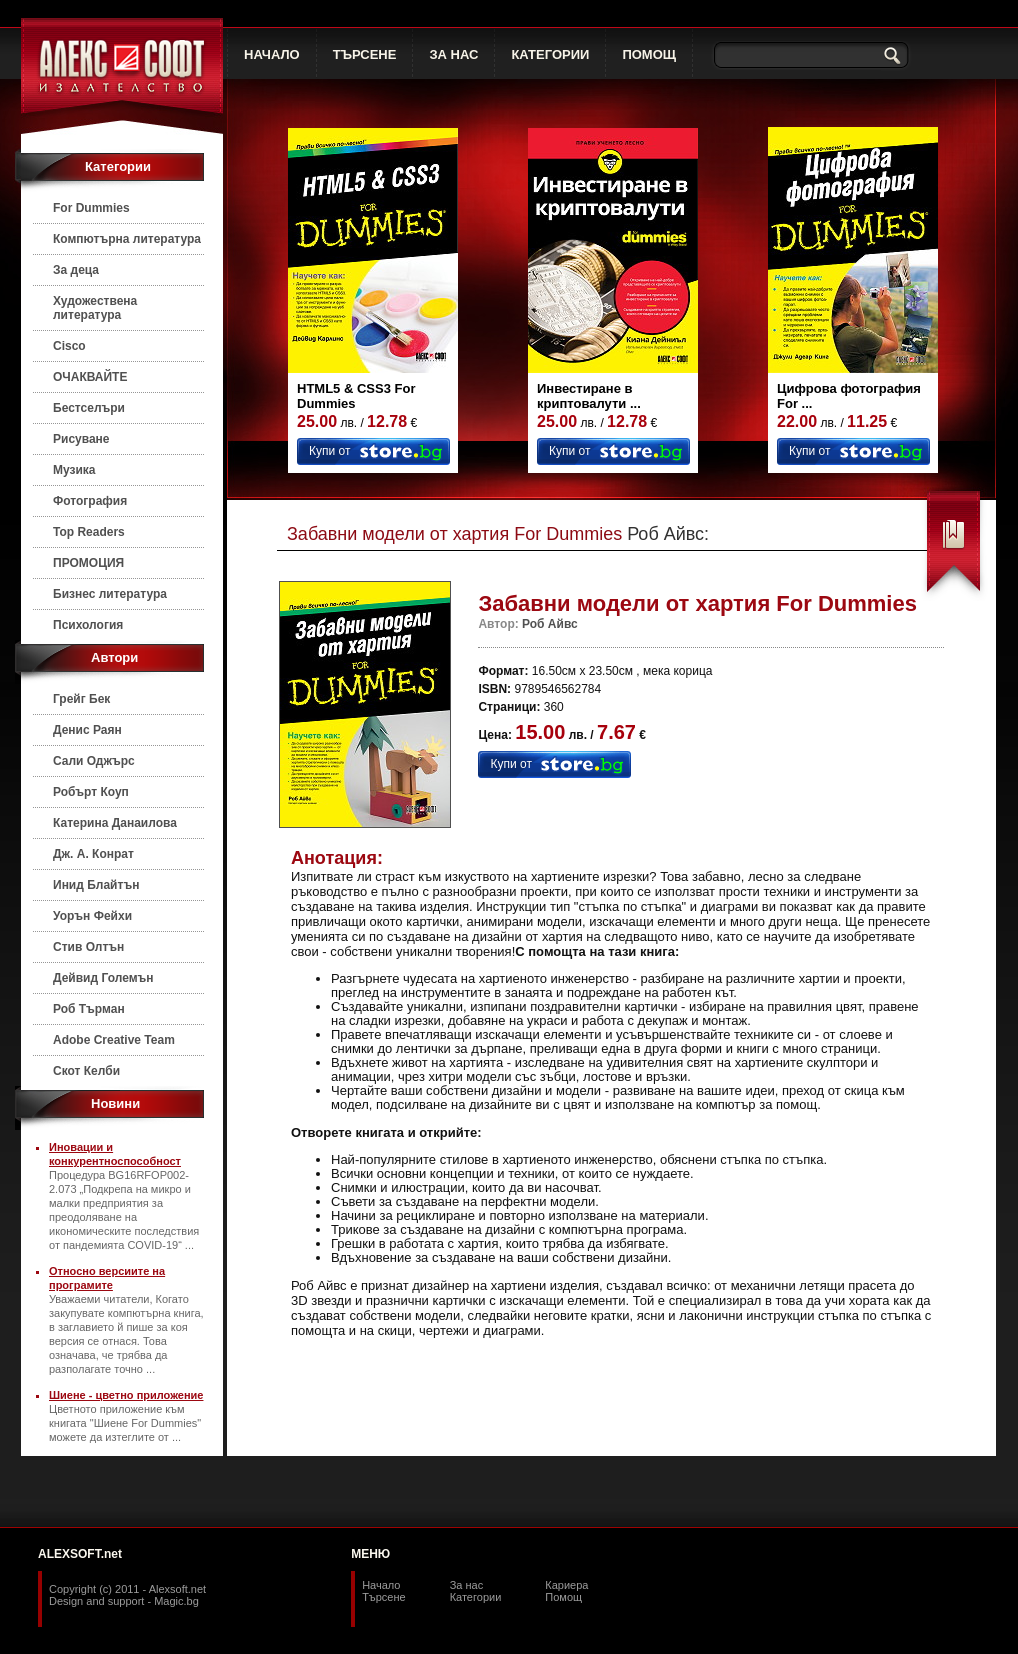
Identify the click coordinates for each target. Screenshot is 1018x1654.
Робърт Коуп (91, 792)
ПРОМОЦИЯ (88, 563)
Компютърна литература (127, 239)
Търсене (384, 1597)
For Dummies (91, 208)
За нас (467, 1585)
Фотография (90, 501)
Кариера (566, 1585)
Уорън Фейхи (92, 916)
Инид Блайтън (96, 885)
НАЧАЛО (272, 54)
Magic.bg (176, 1601)
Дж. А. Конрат (93, 854)
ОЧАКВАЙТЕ (90, 377)
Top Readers (89, 532)
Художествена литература (95, 308)
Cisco (69, 346)
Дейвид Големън (103, 978)
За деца (76, 270)
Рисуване (81, 439)
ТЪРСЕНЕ (365, 54)
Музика (74, 470)
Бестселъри (89, 408)
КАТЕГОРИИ (550, 54)
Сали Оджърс (94, 761)
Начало (381, 1585)
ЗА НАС (453, 54)
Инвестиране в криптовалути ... (589, 396)
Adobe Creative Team (114, 1040)
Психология (88, 625)
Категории (476, 1597)
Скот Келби (86, 1071)
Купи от (329, 451)
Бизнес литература (110, 594)
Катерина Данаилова (115, 823)
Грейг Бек (81, 699)
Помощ (563, 1597)
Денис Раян (87, 730)
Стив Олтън (88, 947)
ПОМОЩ (649, 54)
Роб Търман (89, 1009)
